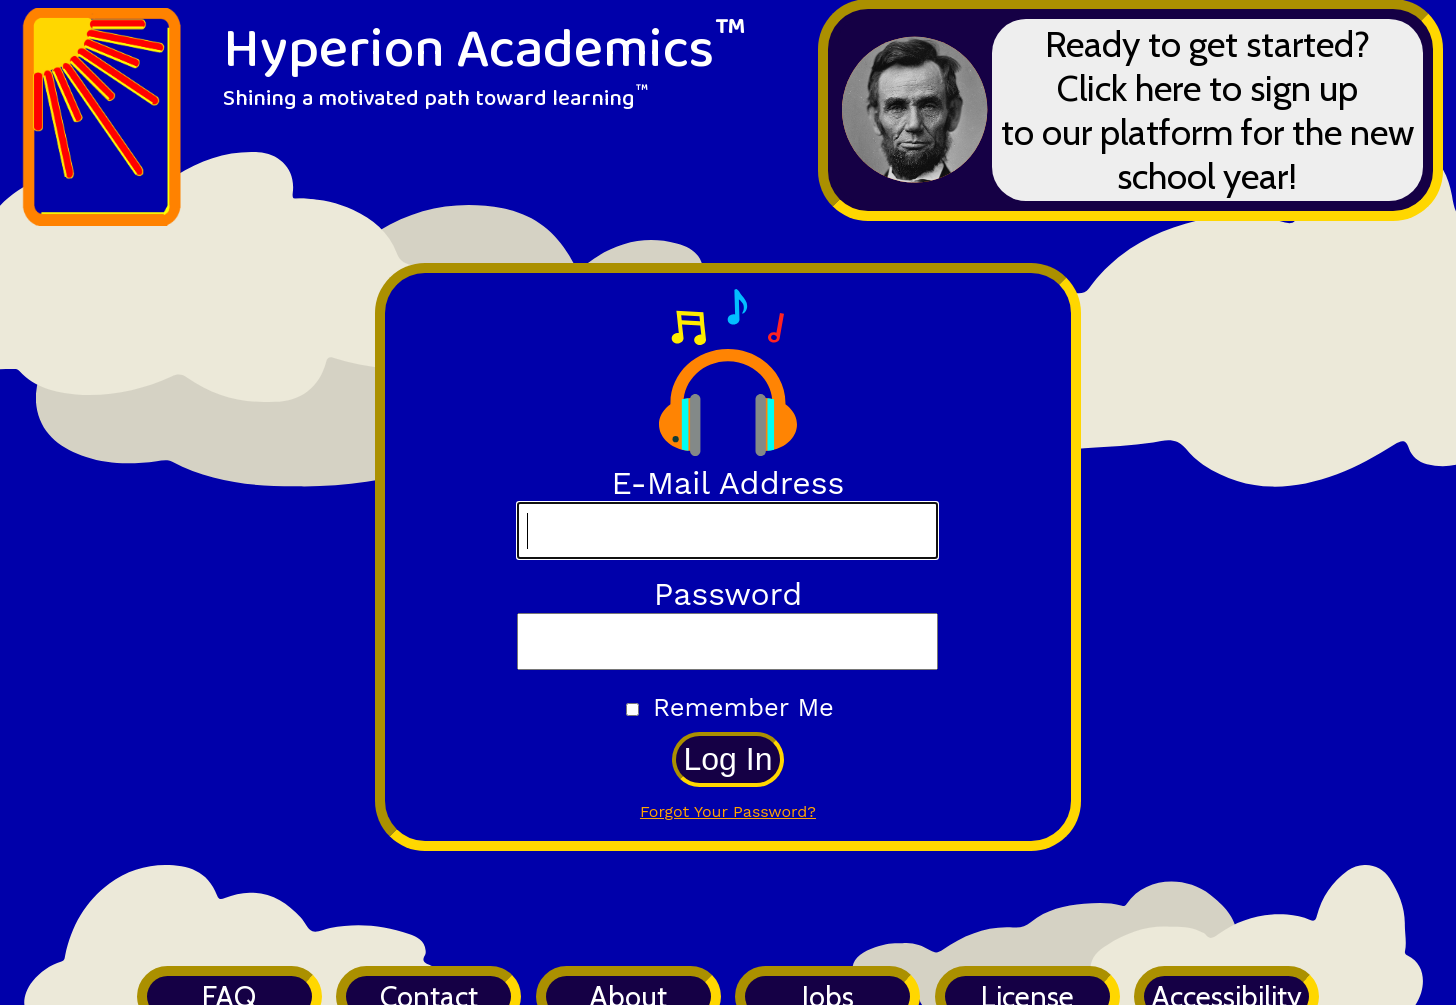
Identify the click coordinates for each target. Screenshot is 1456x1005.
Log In (728, 759)
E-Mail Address (728, 483)
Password (728, 594)
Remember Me (743, 707)
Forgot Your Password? (728, 811)
